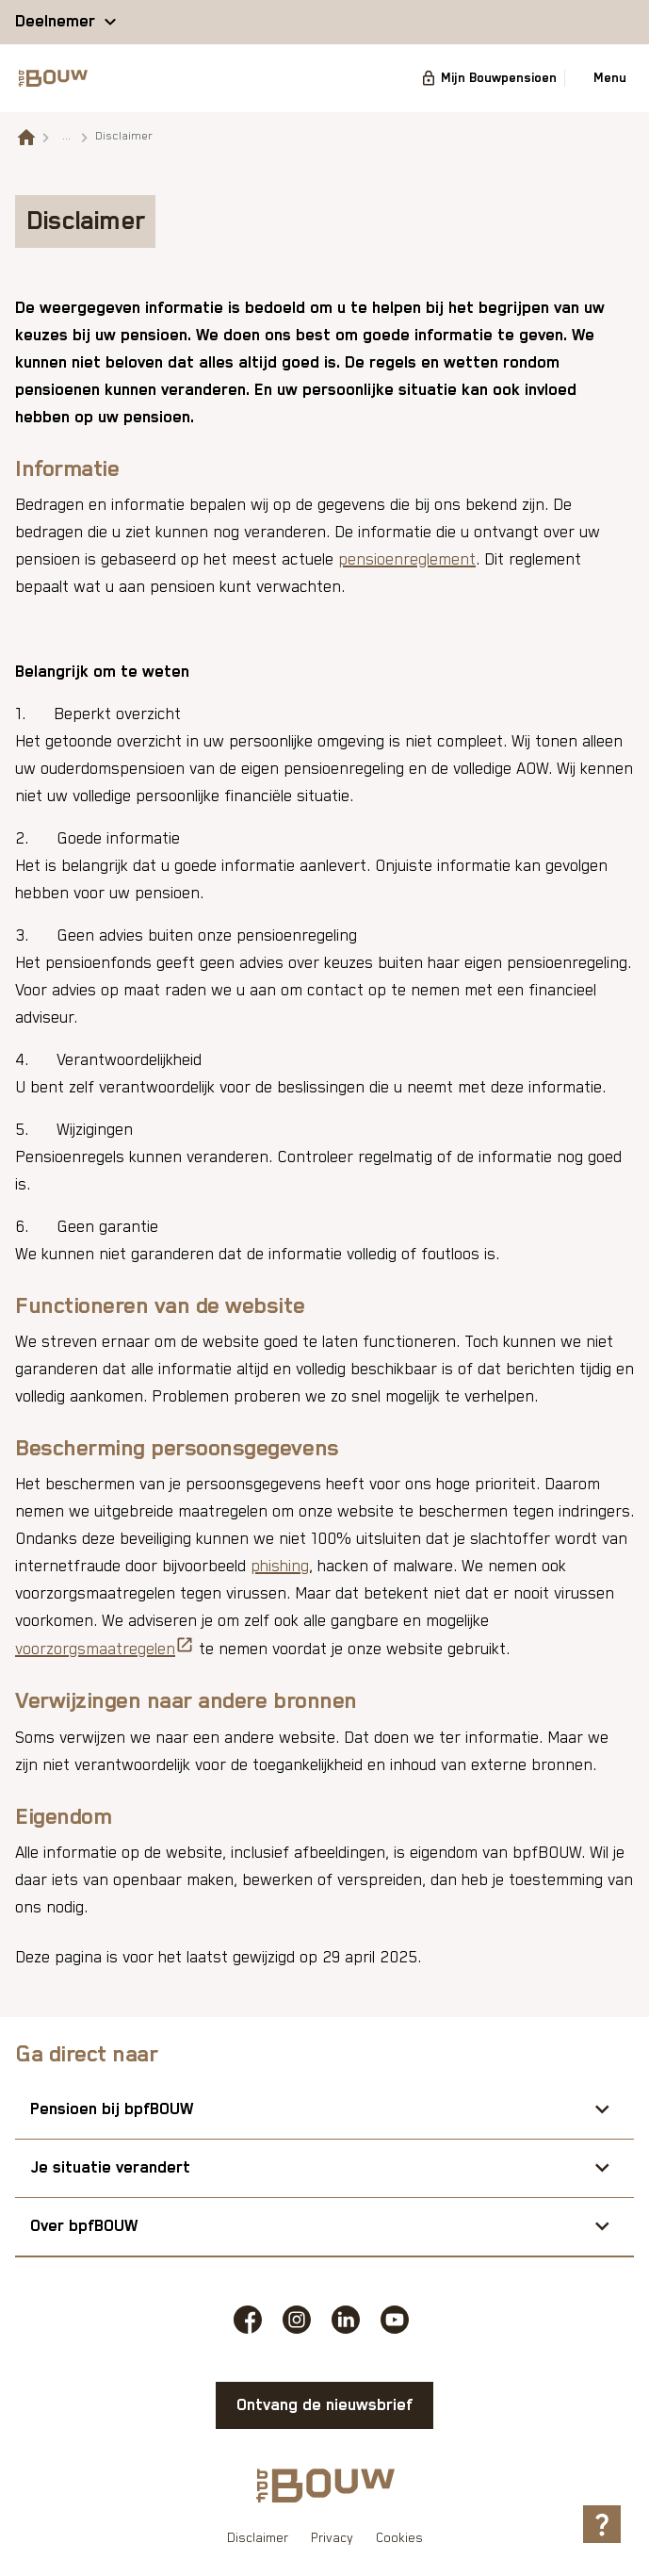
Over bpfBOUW (84, 2226)
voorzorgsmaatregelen (104, 1647)
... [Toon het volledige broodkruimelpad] (66, 136)
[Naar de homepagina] (26, 136)
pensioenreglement (407, 559)
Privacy (332, 2538)
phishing (280, 1566)
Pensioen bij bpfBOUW (111, 2109)
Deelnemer (55, 21)
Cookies (399, 2538)
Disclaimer (257, 2538)
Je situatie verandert (110, 2167)
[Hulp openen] (602, 2524)
